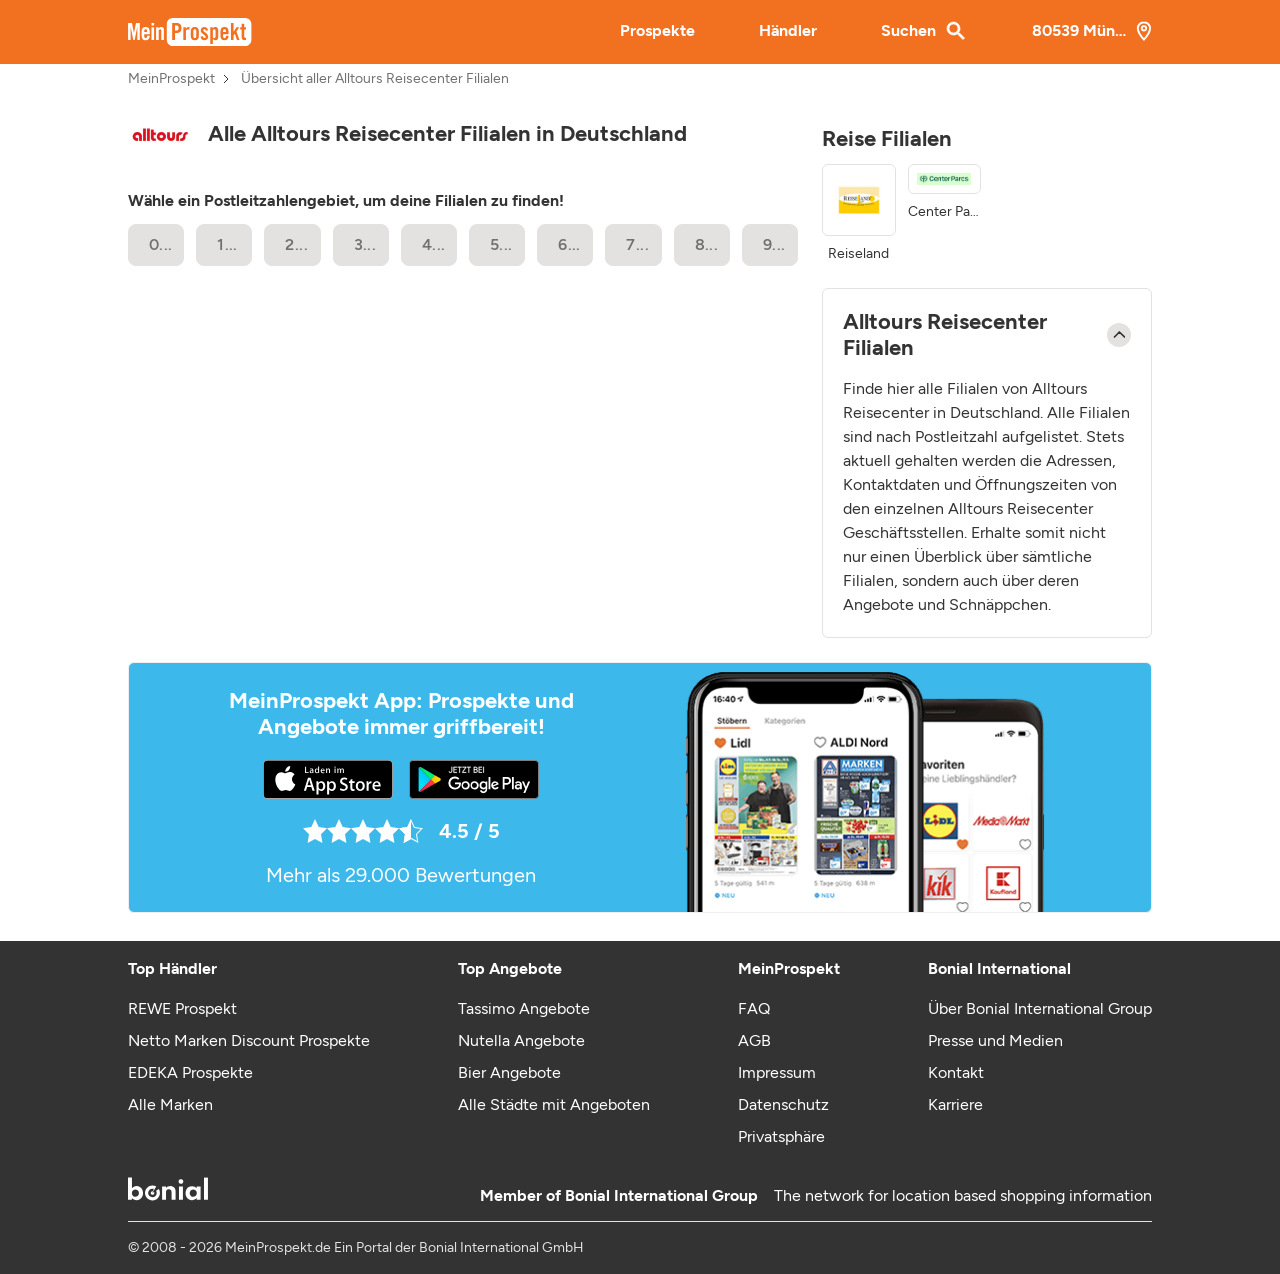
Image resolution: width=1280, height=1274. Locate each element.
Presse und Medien (995, 1040)
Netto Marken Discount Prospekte (249, 1040)
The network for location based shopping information (963, 1195)
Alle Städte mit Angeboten (554, 1104)
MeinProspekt (171, 79)
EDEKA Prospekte (190, 1072)
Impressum (777, 1072)
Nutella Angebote (521, 1040)
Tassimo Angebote (524, 1008)
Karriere (955, 1104)
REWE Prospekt (182, 1008)
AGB (754, 1040)
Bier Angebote (509, 1072)
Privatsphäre (781, 1136)
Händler (788, 30)
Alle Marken (170, 1104)
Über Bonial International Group (1040, 1008)
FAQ (754, 1008)
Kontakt (956, 1072)
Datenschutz (783, 1104)
